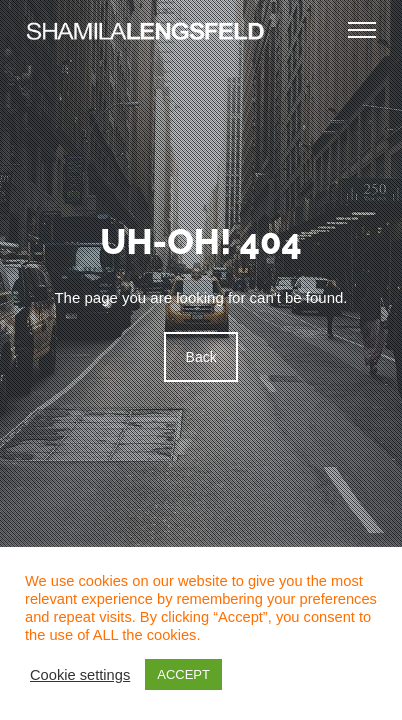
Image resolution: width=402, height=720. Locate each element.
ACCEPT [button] (183, 674)
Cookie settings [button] (80, 675)
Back (200, 357)
